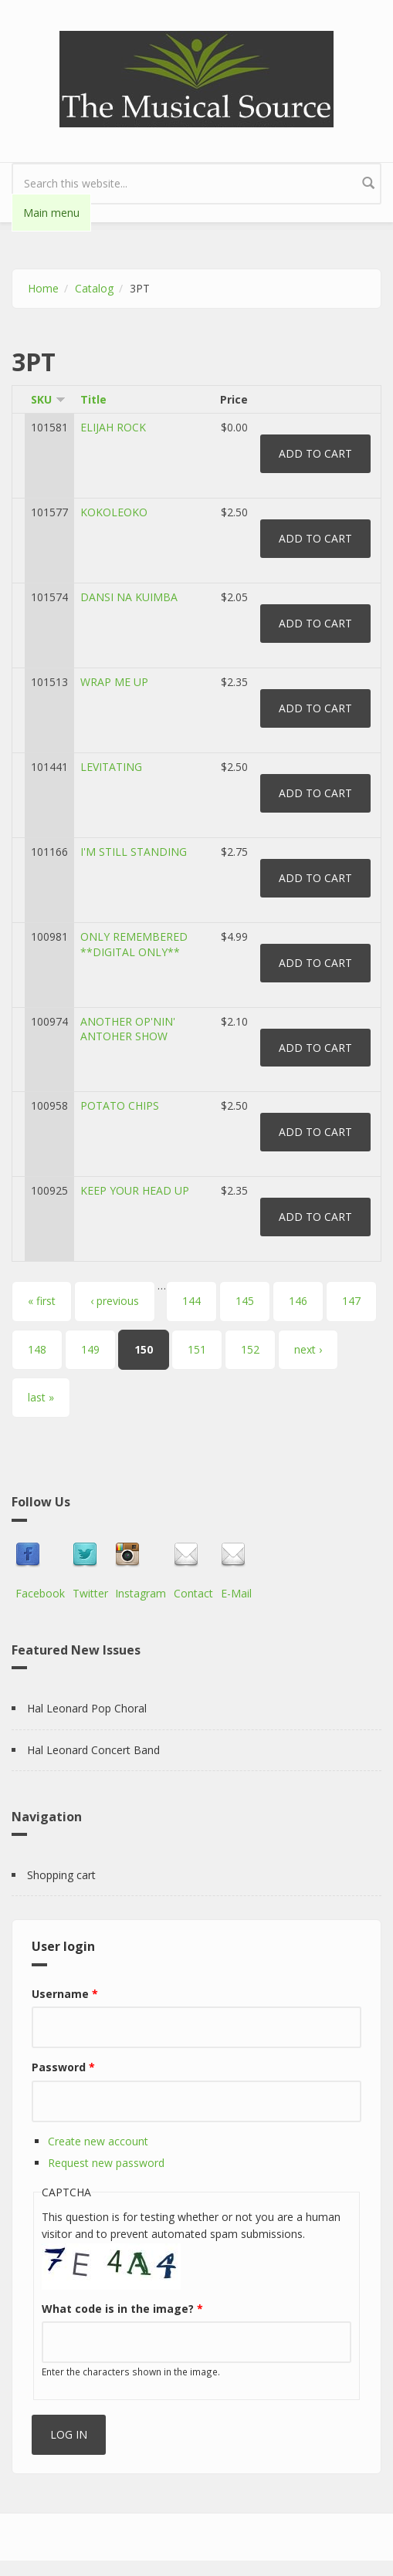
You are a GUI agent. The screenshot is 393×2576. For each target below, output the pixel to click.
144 (191, 1300)
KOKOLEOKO (113, 512)
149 (90, 1349)
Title (93, 399)
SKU (48, 399)
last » (41, 1397)
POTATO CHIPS (119, 1105)
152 (250, 1349)
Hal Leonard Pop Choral (87, 1708)
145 (244, 1300)
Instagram (140, 1593)
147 (351, 1300)
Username (65, 1993)
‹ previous (114, 1300)
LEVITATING (111, 766)
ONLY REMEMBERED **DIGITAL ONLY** (134, 944)
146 (298, 1300)
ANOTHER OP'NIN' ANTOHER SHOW (127, 1029)
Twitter (90, 1593)
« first (42, 1300)
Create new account (98, 2141)
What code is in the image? (122, 2308)
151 (197, 1349)
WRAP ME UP (114, 681)
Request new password (106, 2162)
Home (43, 288)
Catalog (94, 288)
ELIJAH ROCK (113, 427)
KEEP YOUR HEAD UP (134, 1190)
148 (37, 1349)
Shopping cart (61, 1875)
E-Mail (236, 1593)
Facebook (40, 1593)
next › (308, 1349)
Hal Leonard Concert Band (93, 1750)
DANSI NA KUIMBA (129, 597)
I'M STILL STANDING (133, 851)
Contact (193, 1593)
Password (63, 2067)
